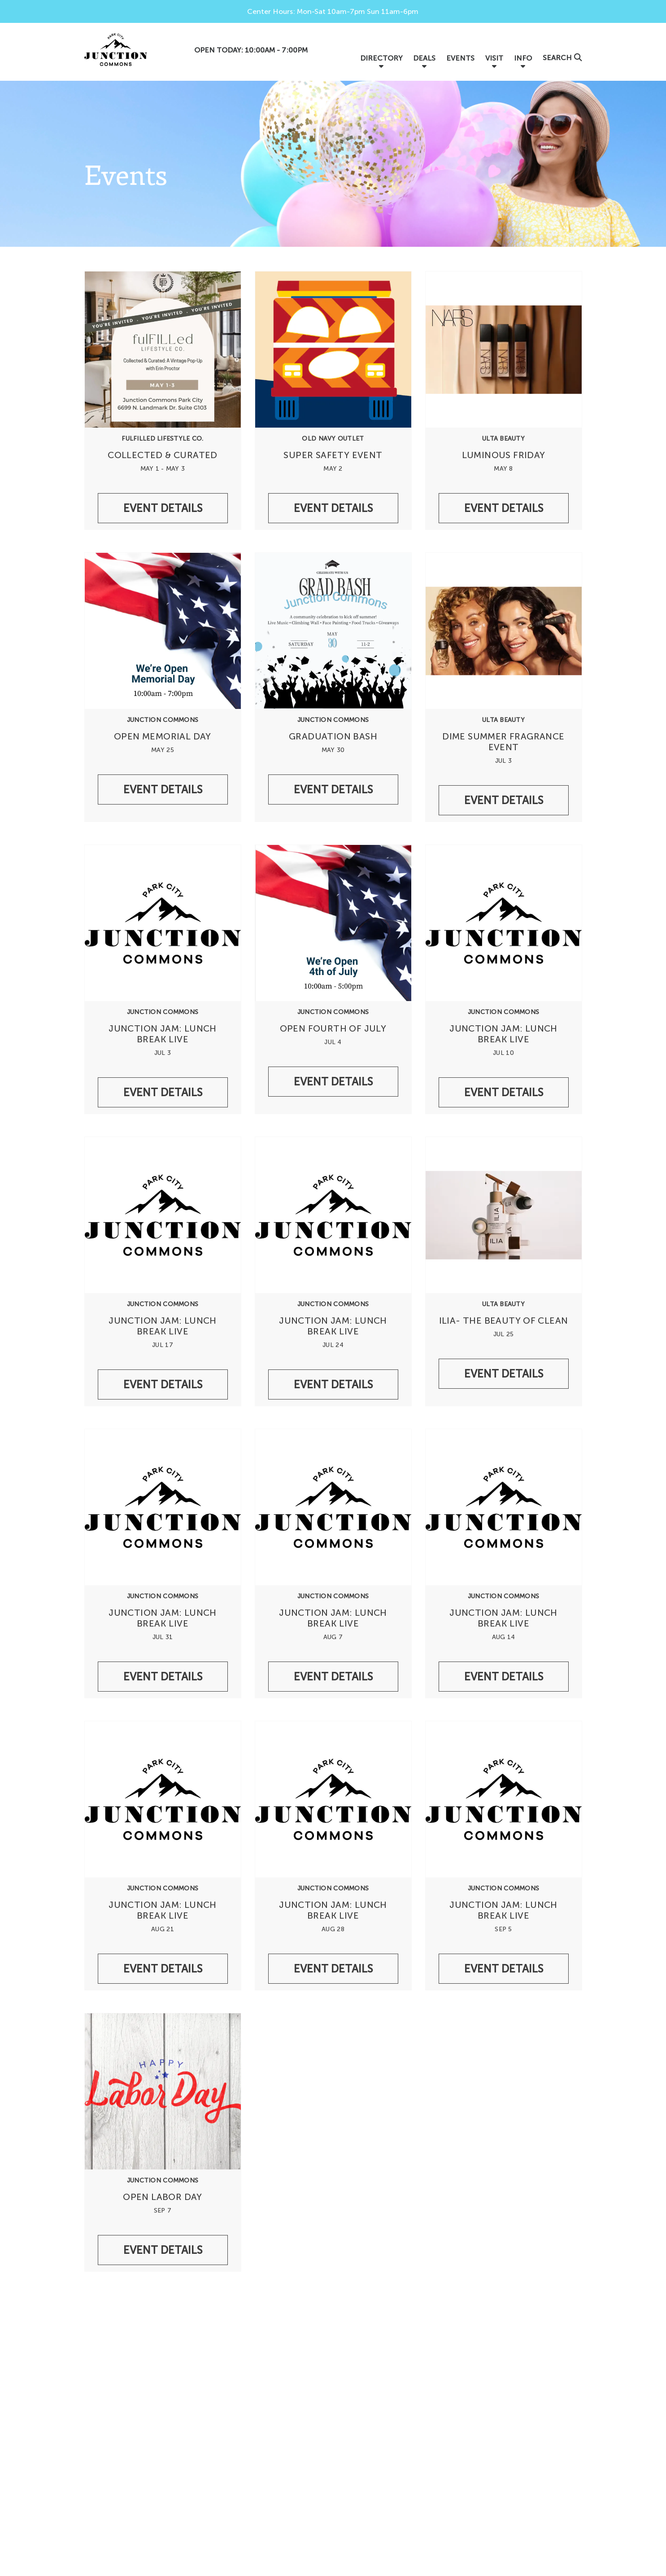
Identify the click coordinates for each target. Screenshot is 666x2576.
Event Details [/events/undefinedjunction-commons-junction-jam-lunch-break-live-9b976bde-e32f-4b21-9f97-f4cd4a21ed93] (333, 1384)
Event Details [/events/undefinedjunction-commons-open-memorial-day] (162, 789)
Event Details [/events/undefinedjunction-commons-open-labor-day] (162, 2250)
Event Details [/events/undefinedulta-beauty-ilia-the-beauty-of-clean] (503, 1373)
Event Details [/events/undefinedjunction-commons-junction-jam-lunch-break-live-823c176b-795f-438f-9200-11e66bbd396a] (162, 1968)
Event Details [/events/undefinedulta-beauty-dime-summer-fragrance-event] (503, 800)
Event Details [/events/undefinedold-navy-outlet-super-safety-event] (333, 508)
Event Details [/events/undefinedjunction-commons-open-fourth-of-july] (333, 1081)
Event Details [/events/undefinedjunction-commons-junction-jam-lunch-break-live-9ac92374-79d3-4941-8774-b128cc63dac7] (162, 1384)
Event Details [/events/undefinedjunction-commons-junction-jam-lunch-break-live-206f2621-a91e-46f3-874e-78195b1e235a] (162, 1676)
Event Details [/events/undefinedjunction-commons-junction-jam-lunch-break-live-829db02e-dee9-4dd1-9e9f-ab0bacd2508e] (333, 1968)
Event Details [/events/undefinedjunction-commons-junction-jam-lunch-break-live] (162, 1092)
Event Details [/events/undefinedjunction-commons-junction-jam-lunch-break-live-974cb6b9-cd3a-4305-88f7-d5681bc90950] (333, 1676)
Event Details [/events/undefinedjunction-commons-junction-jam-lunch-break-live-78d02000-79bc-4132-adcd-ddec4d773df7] (503, 1968)
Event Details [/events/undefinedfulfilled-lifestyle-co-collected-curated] (162, 508)
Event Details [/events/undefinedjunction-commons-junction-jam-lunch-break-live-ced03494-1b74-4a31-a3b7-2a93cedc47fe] (503, 1676)
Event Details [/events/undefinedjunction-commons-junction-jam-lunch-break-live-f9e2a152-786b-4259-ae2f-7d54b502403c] (503, 1092)
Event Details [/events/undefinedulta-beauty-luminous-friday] (503, 508)
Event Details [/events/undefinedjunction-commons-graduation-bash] (333, 789)
